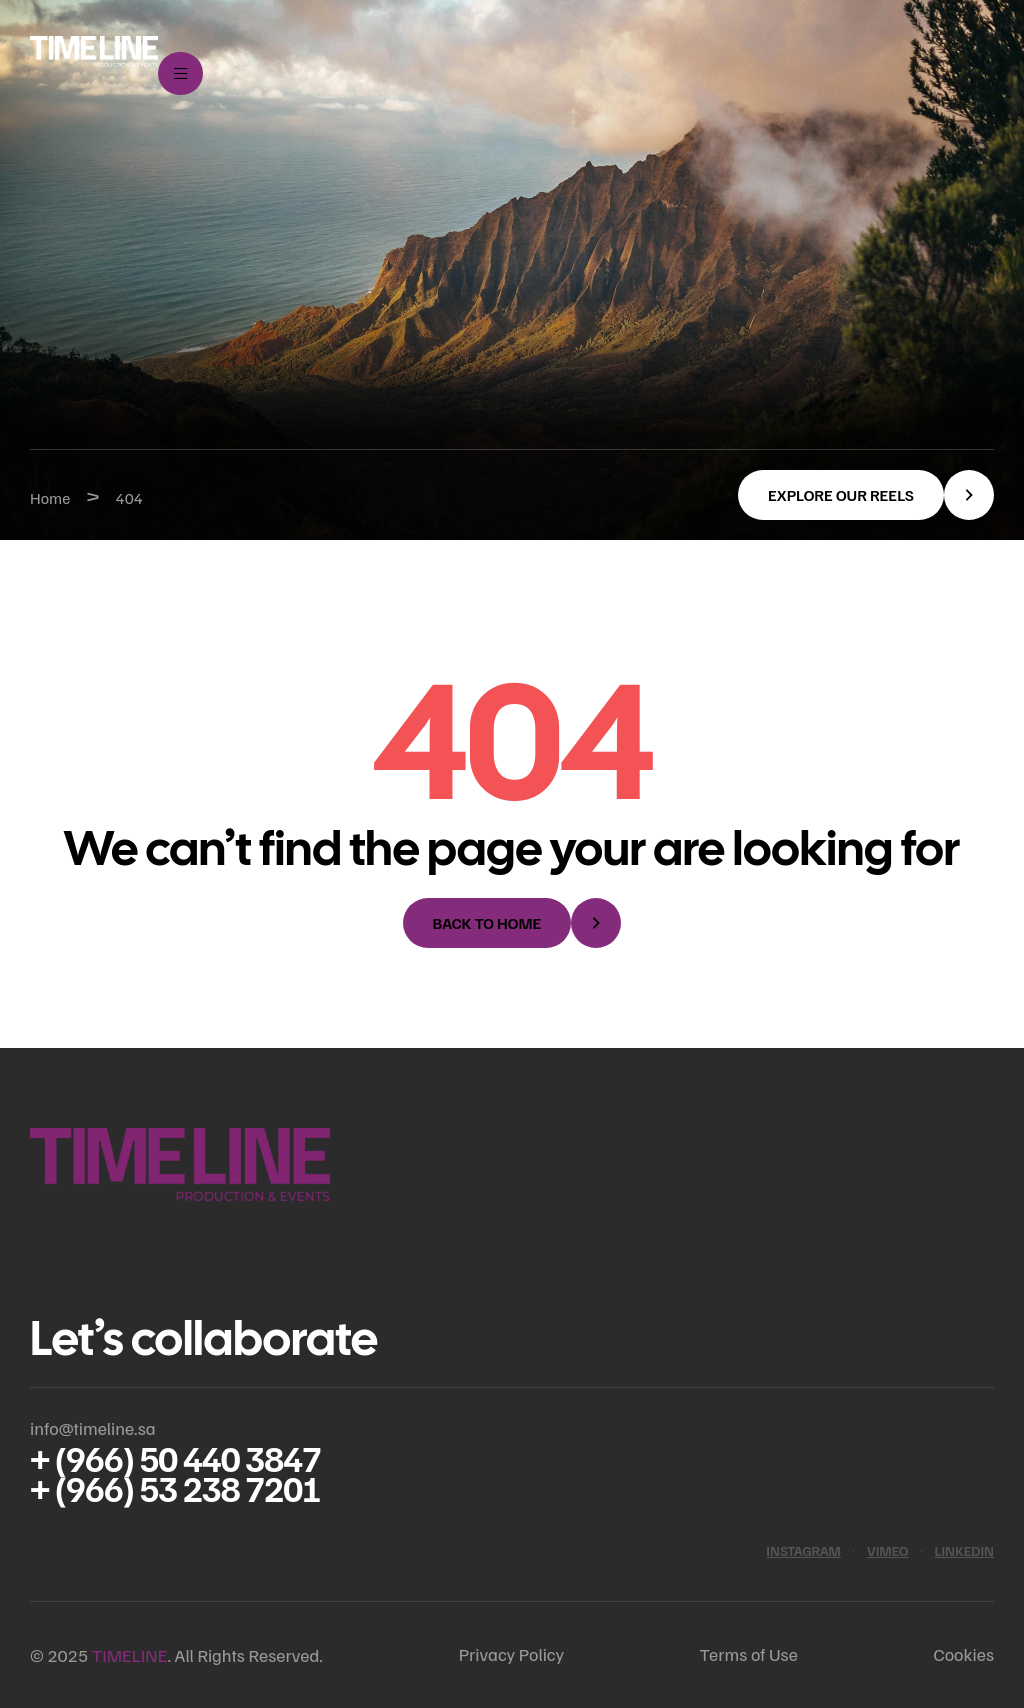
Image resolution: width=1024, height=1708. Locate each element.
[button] (866, 495)
